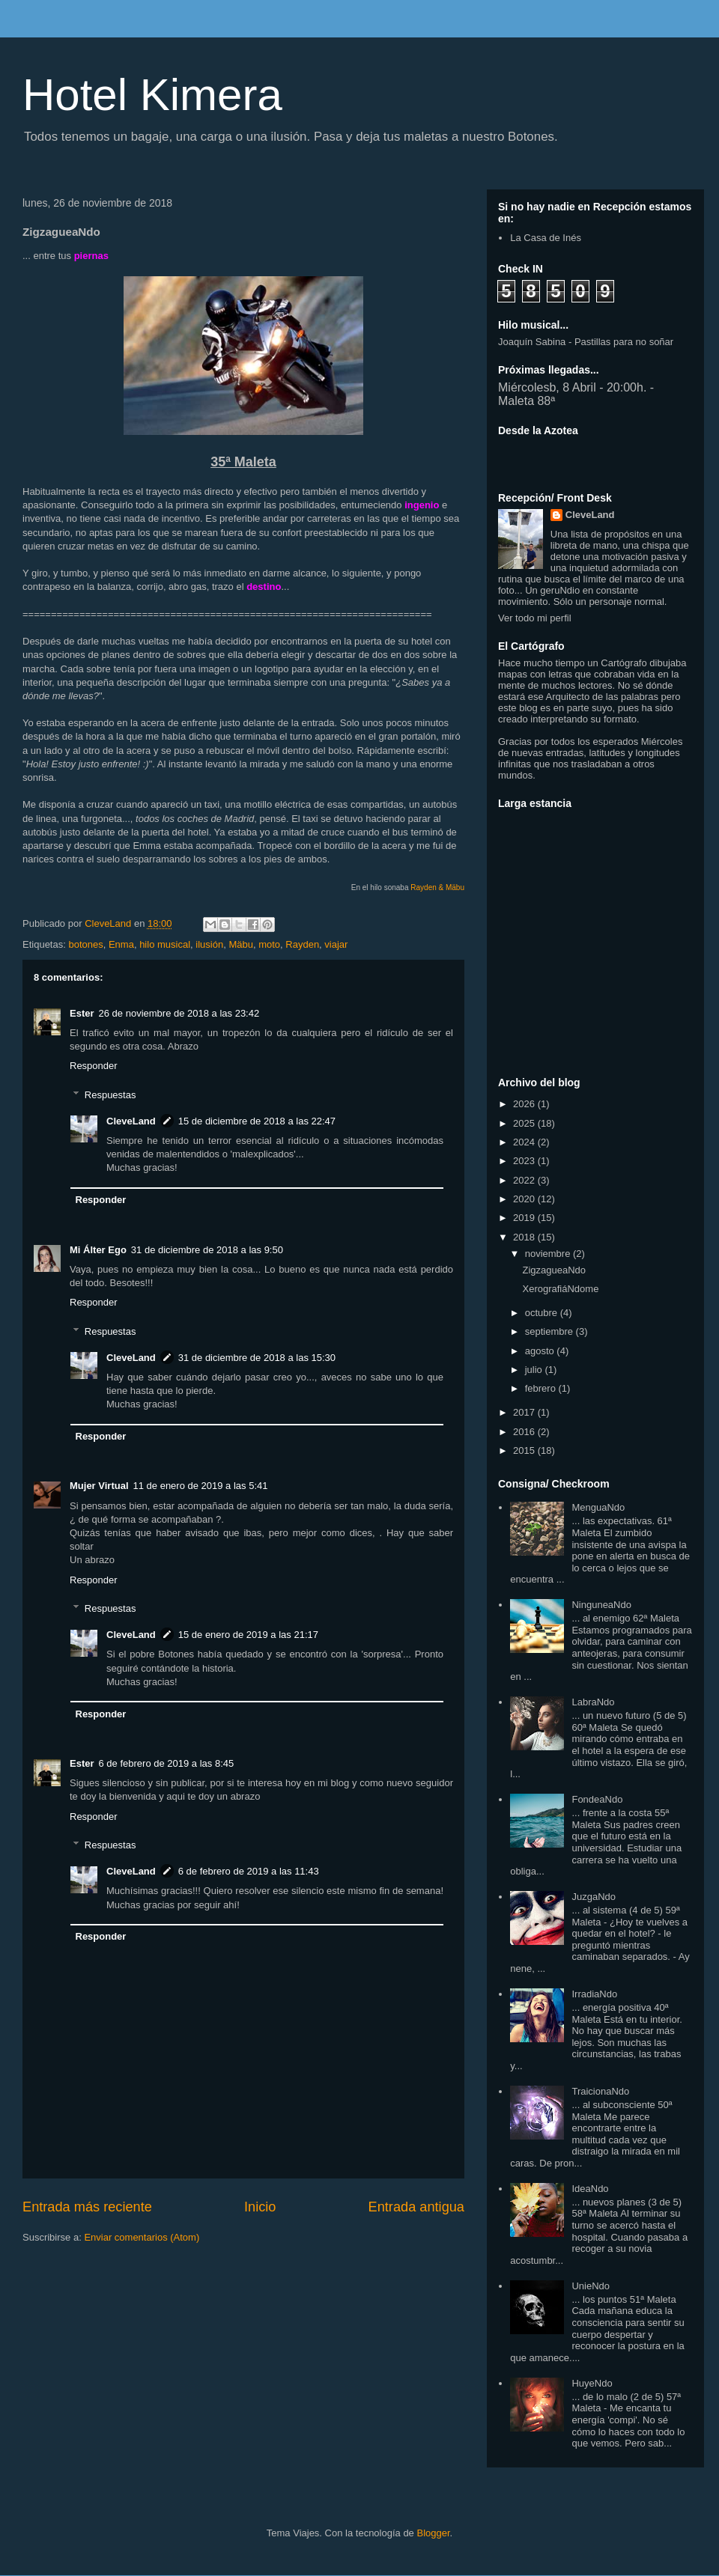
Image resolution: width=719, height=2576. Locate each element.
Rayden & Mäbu (437, 887)
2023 (525, 1160)
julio (535, 1369)
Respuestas (110, 1094)
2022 (525, 1180)
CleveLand (131, 1121)
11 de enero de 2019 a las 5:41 (200, 1485)
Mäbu (240, 944)
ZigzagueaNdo (554, 1270)
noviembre (549, 1253)
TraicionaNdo (600, 2091)
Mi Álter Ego (98, 1249)
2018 (525, 1237)
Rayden (302, 944)
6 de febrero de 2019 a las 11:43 (248, 1871)
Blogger (432, 2533)
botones (85, 944)
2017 (525, 1412)
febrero (542, 1388)
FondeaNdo (596, 1799)
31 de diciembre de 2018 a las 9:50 (207, 1249)
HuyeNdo (591, 2383)
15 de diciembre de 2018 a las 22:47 (257, 1121)
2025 (525, 1123)
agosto (541, 1350)
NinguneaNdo (601, 1604)
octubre (542, 1312)
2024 (525, 1142)
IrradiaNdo (594, 1994)
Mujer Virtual (99, 1485)
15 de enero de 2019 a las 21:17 (248, 1634)
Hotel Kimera (152, 95)
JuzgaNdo (593, 1896)
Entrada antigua (416, 2206)
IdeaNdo (589, 2188)
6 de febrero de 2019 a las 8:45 (166, 1763)
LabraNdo (592, 1702)
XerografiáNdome (560, 1288)
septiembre (550, 1331)
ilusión (209, 944)
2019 (525, 1217)
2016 (525, 1431)
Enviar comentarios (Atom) (141, 2237)
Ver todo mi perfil (534, 618)
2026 (525, 1103)
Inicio (260, 2206)
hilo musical (164, 944)
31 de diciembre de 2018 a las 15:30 (257, 1357)
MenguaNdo (598, 1507)
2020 (525, 1199)
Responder (94, 1065)
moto (269, 944)
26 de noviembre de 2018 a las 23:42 (179, 1013)
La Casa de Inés (545, 237)
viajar (336, 944)
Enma (121, 944)
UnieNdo (590, 2286)
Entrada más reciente (87, 2206)
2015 (525, 1450)
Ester (82, 1013)
